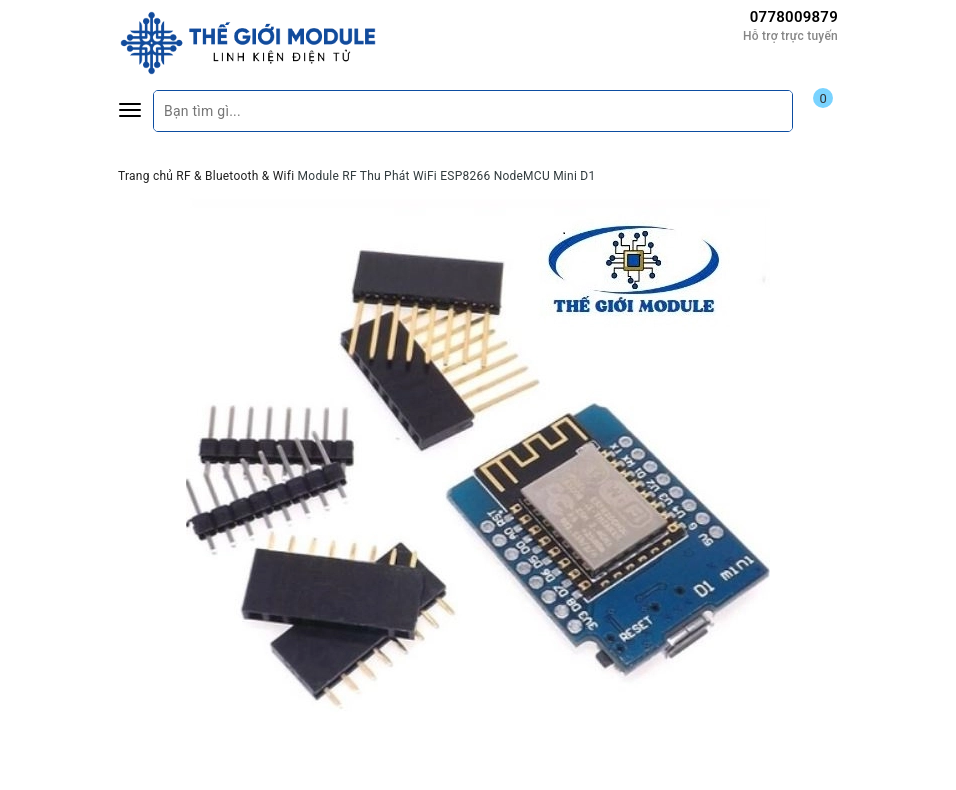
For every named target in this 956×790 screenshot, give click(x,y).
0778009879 (794, 17)
